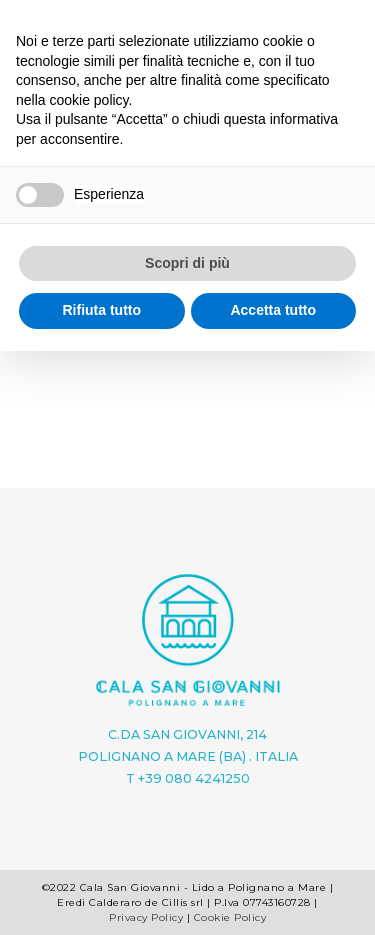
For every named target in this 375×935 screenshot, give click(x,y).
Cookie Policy (230, 917)
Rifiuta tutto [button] (101, 310)
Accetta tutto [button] (273, 310)
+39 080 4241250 (194, 778)
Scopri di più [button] (187, 263)
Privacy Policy (146, 917)
